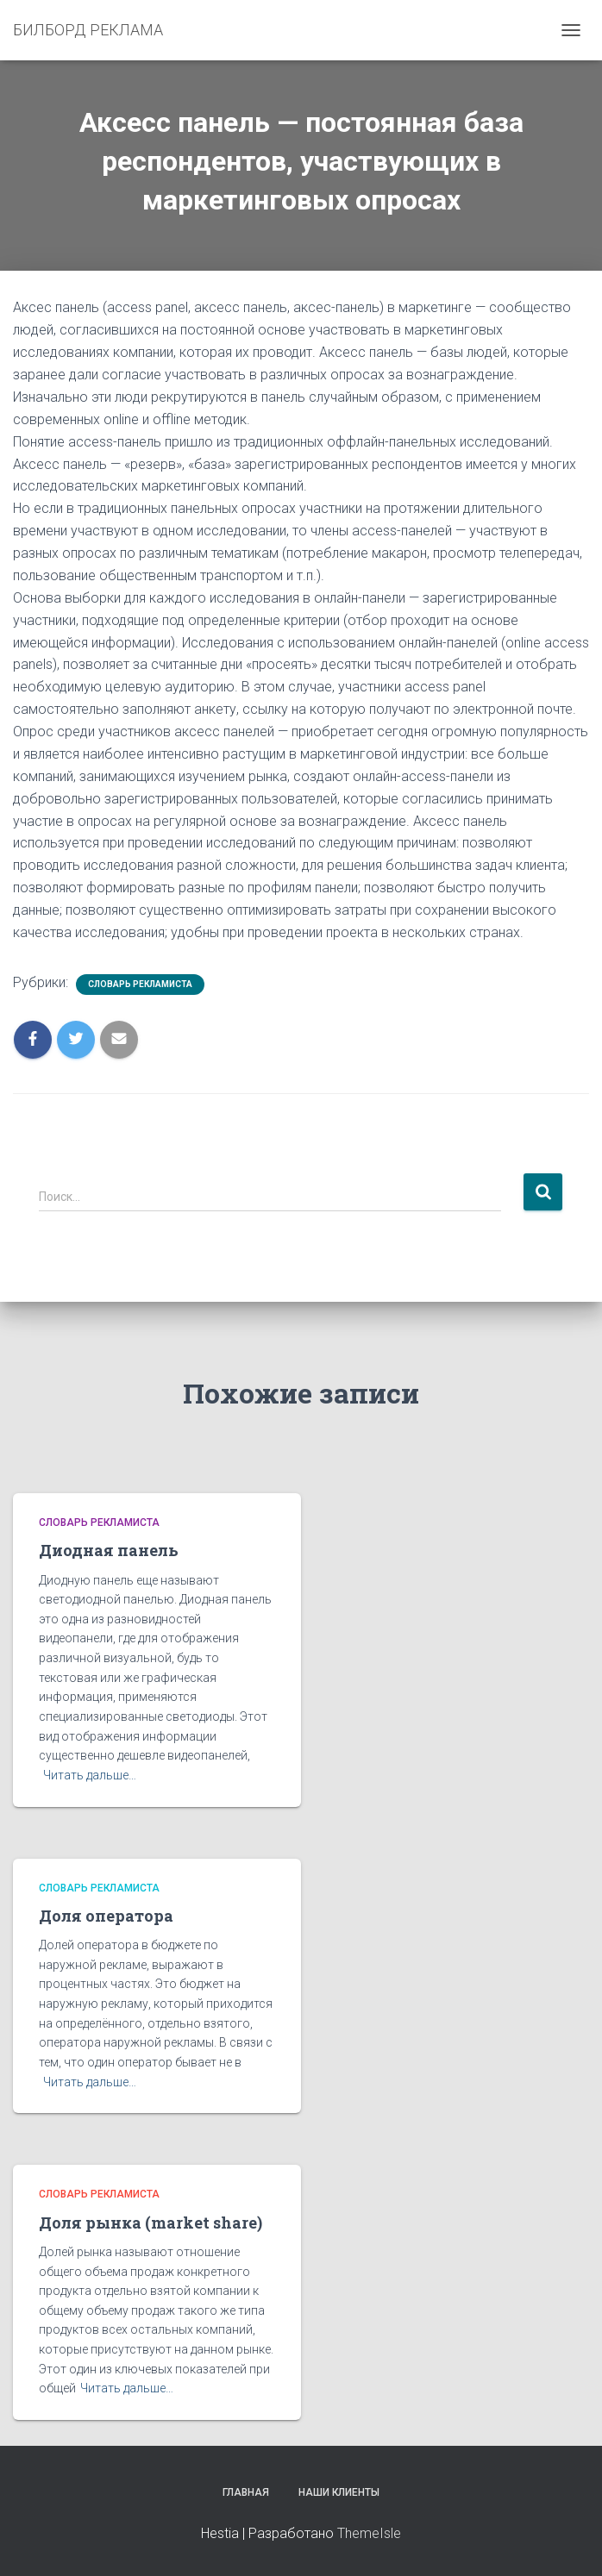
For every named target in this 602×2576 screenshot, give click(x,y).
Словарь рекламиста (140, 984)
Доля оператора (106, 1915)
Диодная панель (109, 1550)
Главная (246, 2492)
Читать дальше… (89, 1775)
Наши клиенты (338, 2492)
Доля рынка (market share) (150, 2222)
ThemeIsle (369, 2533)
